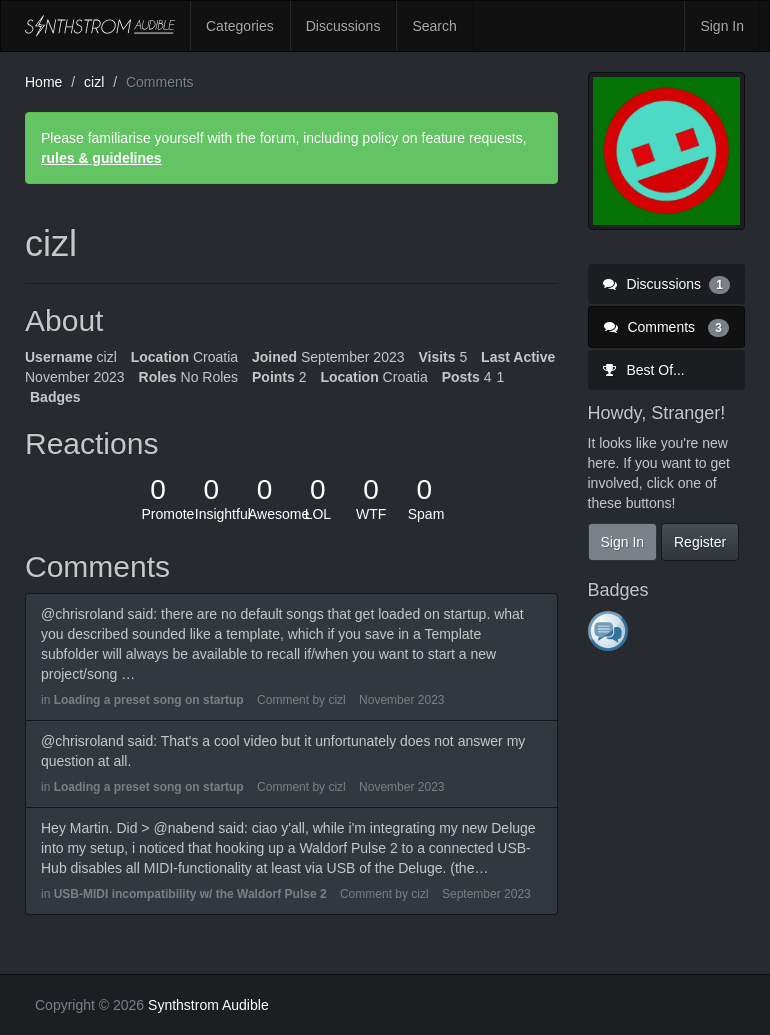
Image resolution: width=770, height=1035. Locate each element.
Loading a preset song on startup (149, 700)
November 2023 (401, 700)
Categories (240, 26)
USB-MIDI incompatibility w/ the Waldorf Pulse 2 (190, 894)
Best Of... (644, 370)
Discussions (343, 26)
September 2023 (486, 894)
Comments (667, 327)
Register (700, 542)
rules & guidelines (101, 158)
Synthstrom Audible (100, 26)
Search (434, 26)
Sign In (722, 26)
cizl (336, 700)
